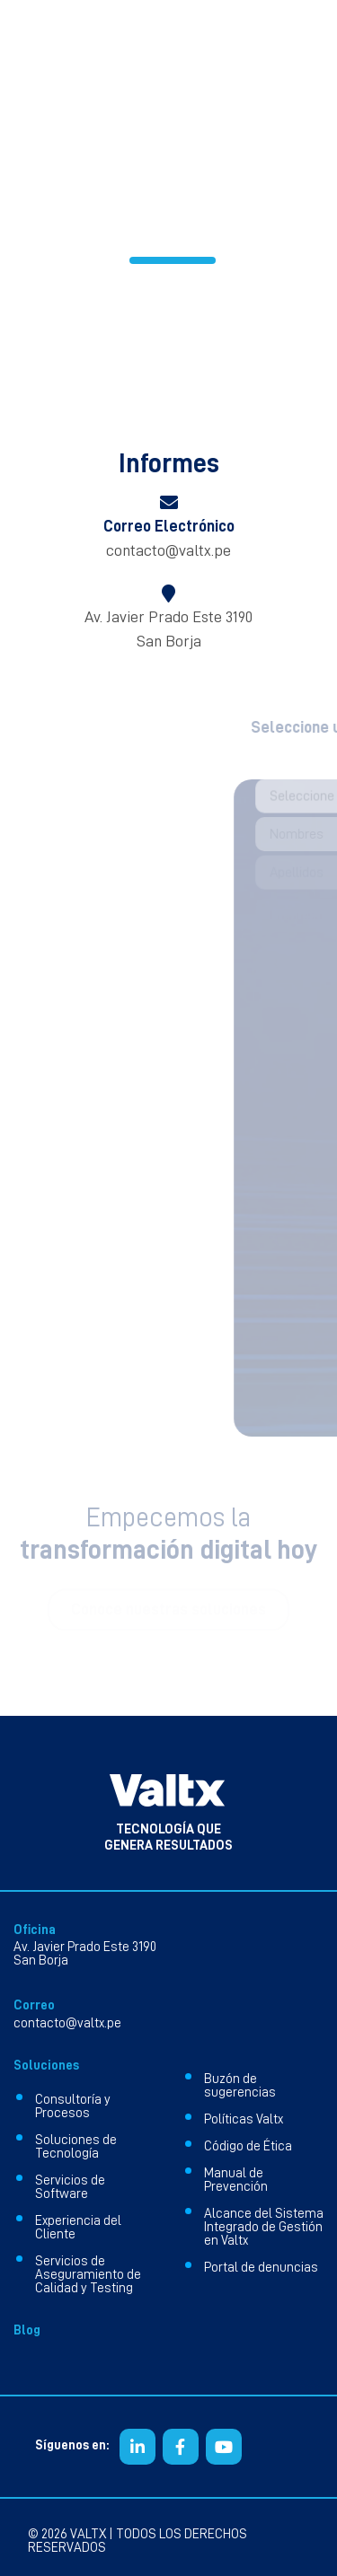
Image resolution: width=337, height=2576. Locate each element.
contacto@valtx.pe (168, 550)
